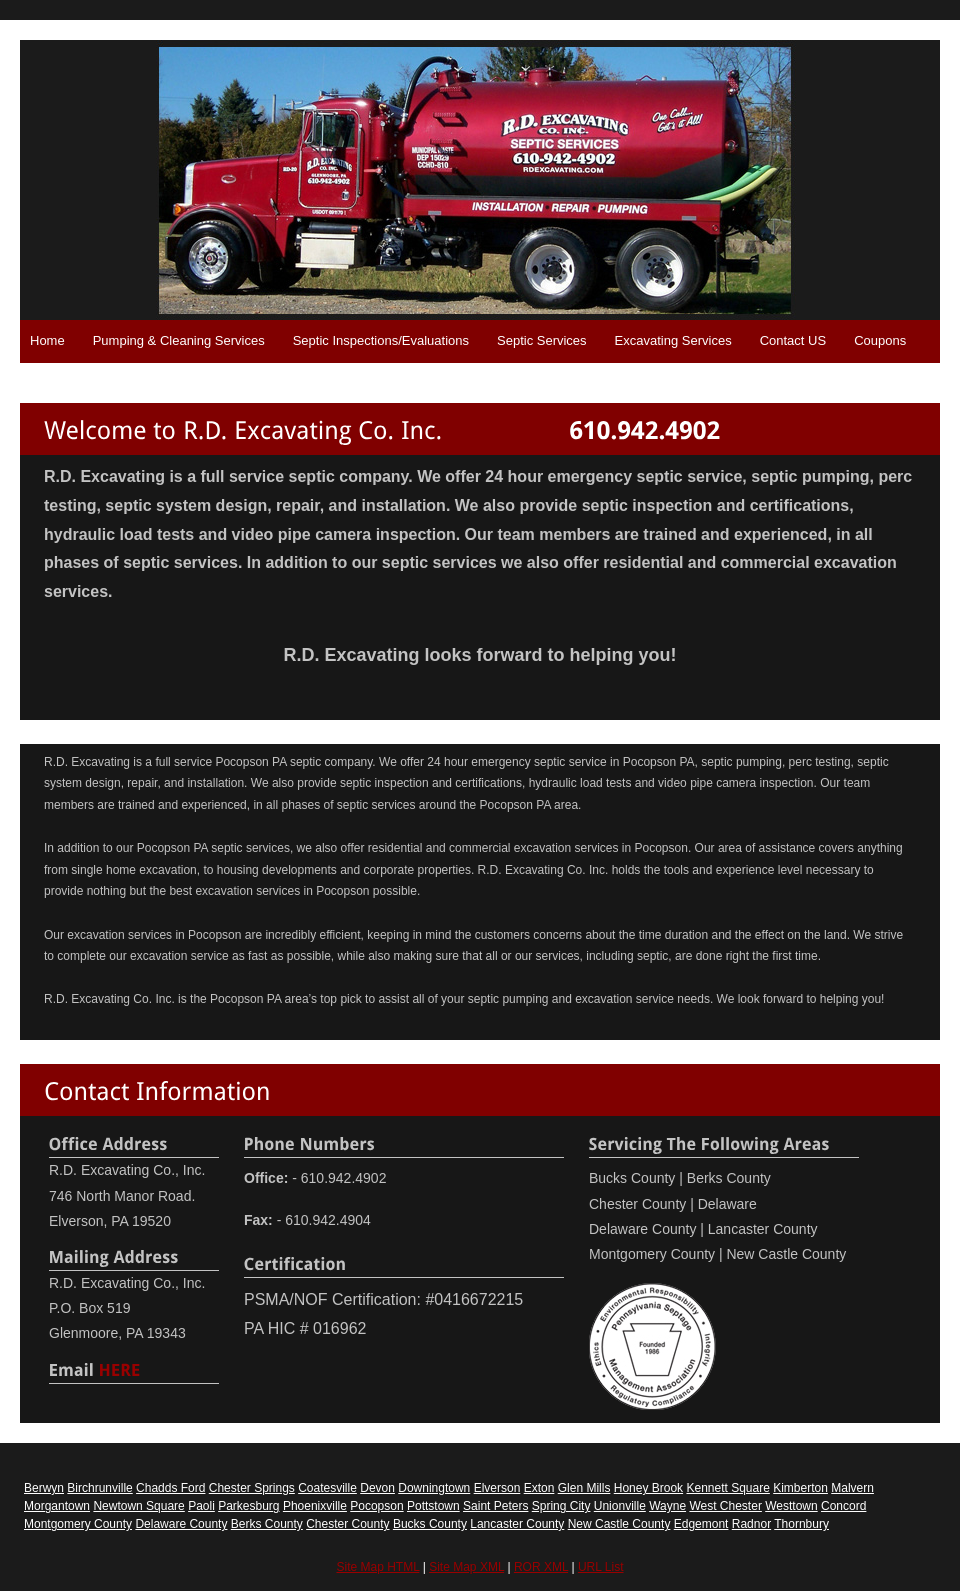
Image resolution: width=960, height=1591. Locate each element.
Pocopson (376, 1506)
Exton (539, 1488)
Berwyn (44, 1488)
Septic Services (542, 340)
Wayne (667, 1506)
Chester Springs (252, 1488)
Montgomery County (78, 1524)
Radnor (751, 1524)
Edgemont (701, 1524)
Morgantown (57, 1506)
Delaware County (181, 1524)
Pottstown (433, 1506)
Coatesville (327, 1488)
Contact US (793, 340)
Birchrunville (99, 1488)
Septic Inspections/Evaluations (381, 340)
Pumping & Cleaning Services (179, 340)
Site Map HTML (377, 1567)
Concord (843, 1506)
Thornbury (801, 1524)
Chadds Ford (170, 1488)
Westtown (791, 1506)
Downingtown (434, 1488)
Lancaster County (517, 1524)
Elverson (497, 1488)
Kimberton (800, 1488)
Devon (377, 1488)
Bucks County (430, 1524)
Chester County (347, 1524)
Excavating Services (673, 340)
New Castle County (619, 1524)
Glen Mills (584, 1488)
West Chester (725, 1506)
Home (47, 340)
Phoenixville (315, 1506)
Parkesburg (248, 1506)
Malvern (852, 1488)
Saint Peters (495, 1506)
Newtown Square (138, 1506)
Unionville (620, 1506)
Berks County (267, 1524)
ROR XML (541, 1567)
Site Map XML (466, 1567)
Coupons (880, 340)
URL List (601, 1567)
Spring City (561, 1506)
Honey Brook (648, 1488)
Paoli (201, 1506)
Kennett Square (727, 1488)
